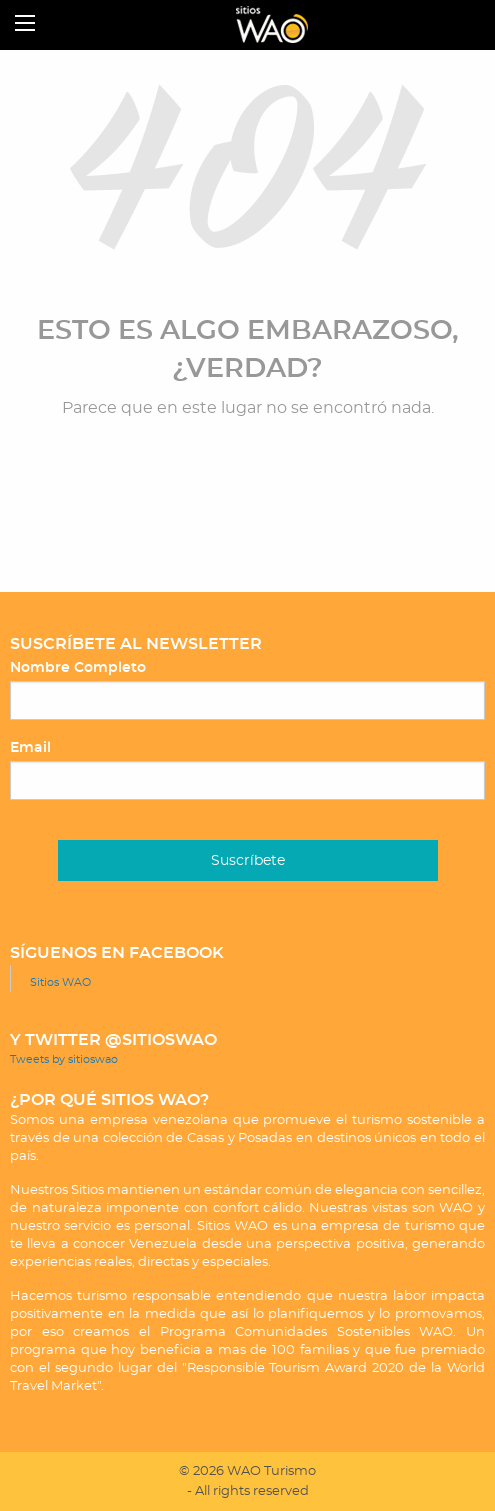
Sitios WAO (60, 982)
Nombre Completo (78, 668)
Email (30, 748)
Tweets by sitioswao (64, 1059)
